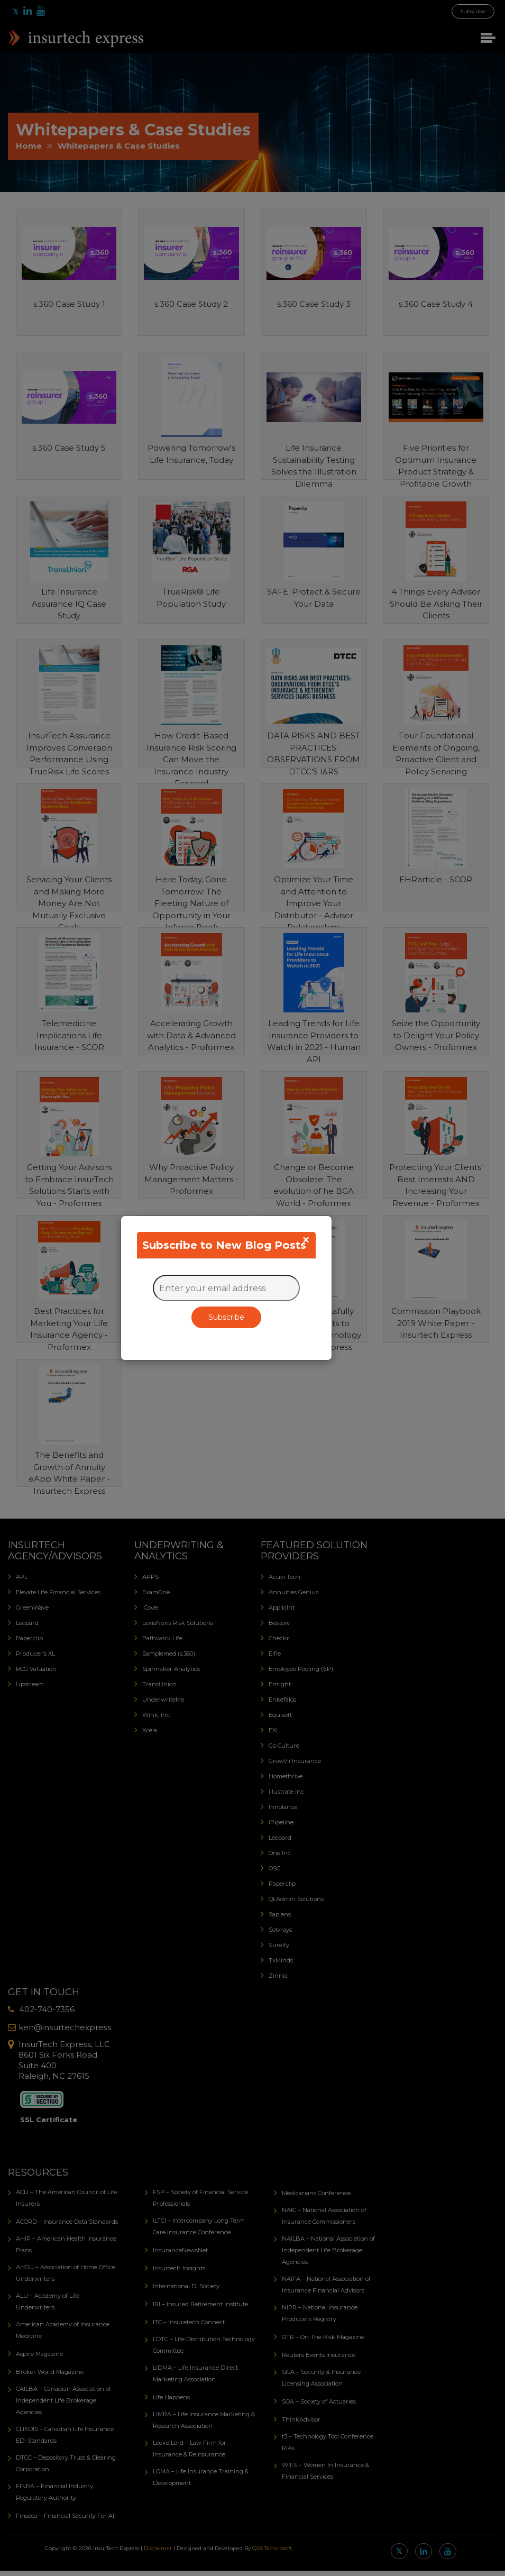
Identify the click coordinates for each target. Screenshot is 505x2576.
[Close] (305, 1240)
